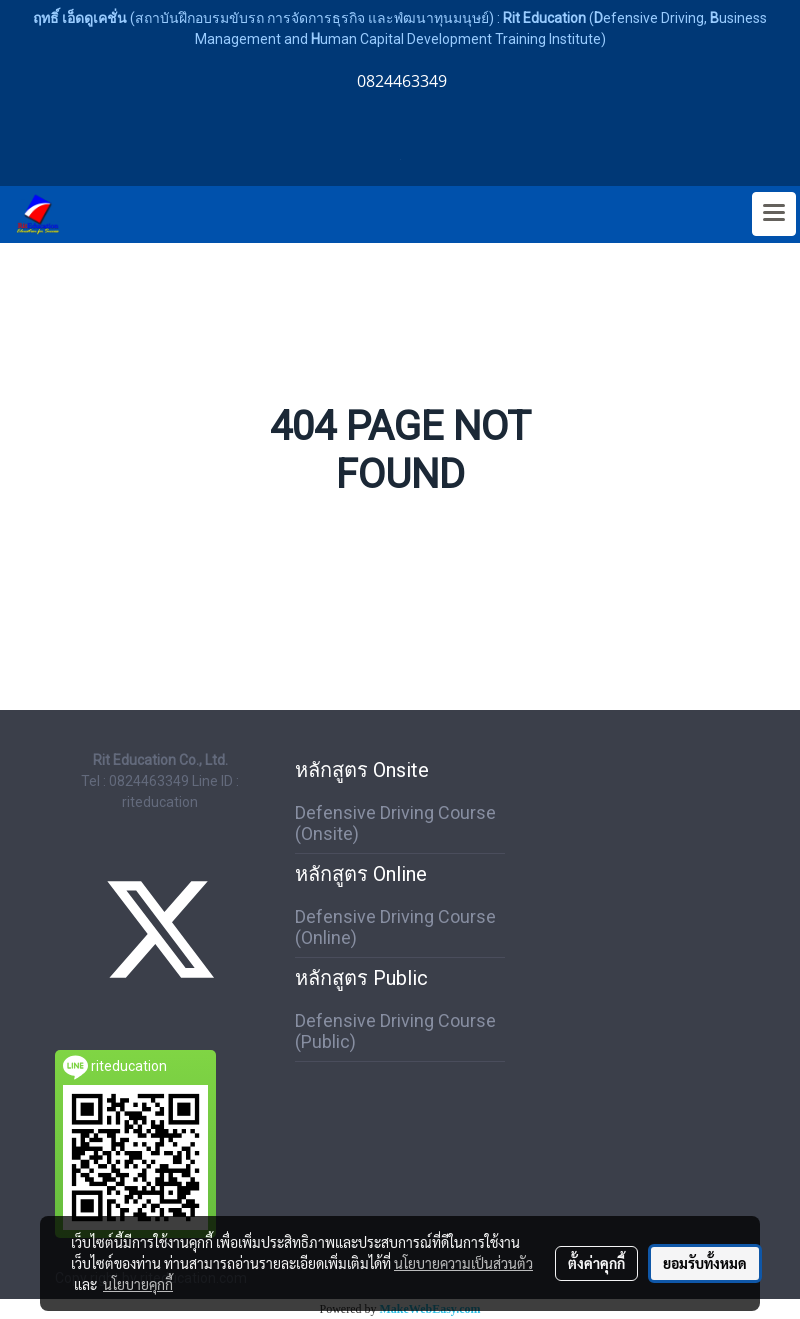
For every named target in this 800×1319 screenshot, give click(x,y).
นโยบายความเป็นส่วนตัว (463, 1263)
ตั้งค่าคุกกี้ (596, 1263)
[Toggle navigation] (774, 214)
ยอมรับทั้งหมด (705, 1263)
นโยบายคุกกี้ (138, 1284)
